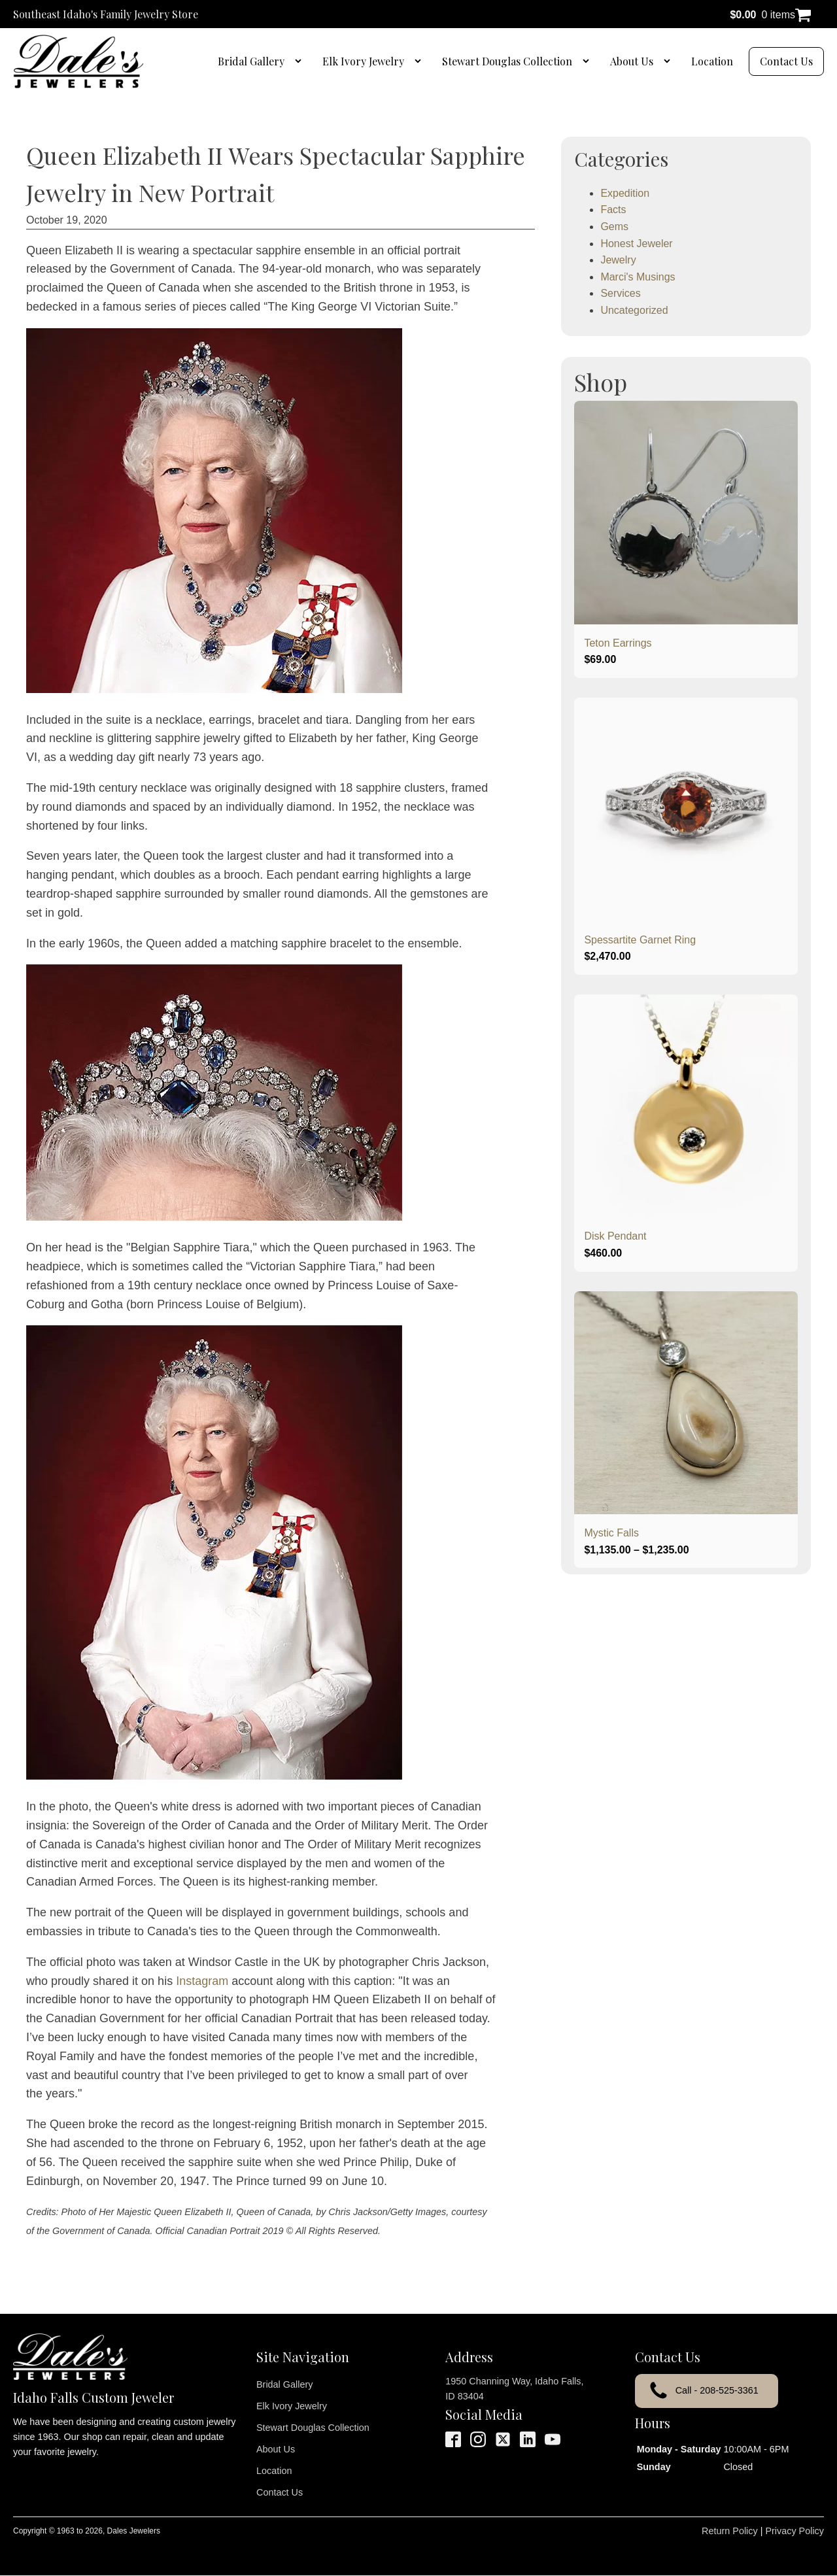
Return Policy (730, 2531)
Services (620, 293)
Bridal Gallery (251, 61)
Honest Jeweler (636, 243)
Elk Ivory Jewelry (363, 61)
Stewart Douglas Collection (507, 61)
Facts (613, 209)
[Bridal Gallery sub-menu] (301, 61)
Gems (614, 226)
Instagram (202, 1981)
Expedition (624, 193)
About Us (631, 61)
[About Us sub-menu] (669, 61)
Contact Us (786, 61)
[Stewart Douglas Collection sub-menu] (588, 61)
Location (712, 61)
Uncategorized (634, 310)
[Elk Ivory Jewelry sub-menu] (420, 61)
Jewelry (618, 259)
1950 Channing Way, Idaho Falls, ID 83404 (514, 2388)
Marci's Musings (637, 276)
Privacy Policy (794, 2531)
